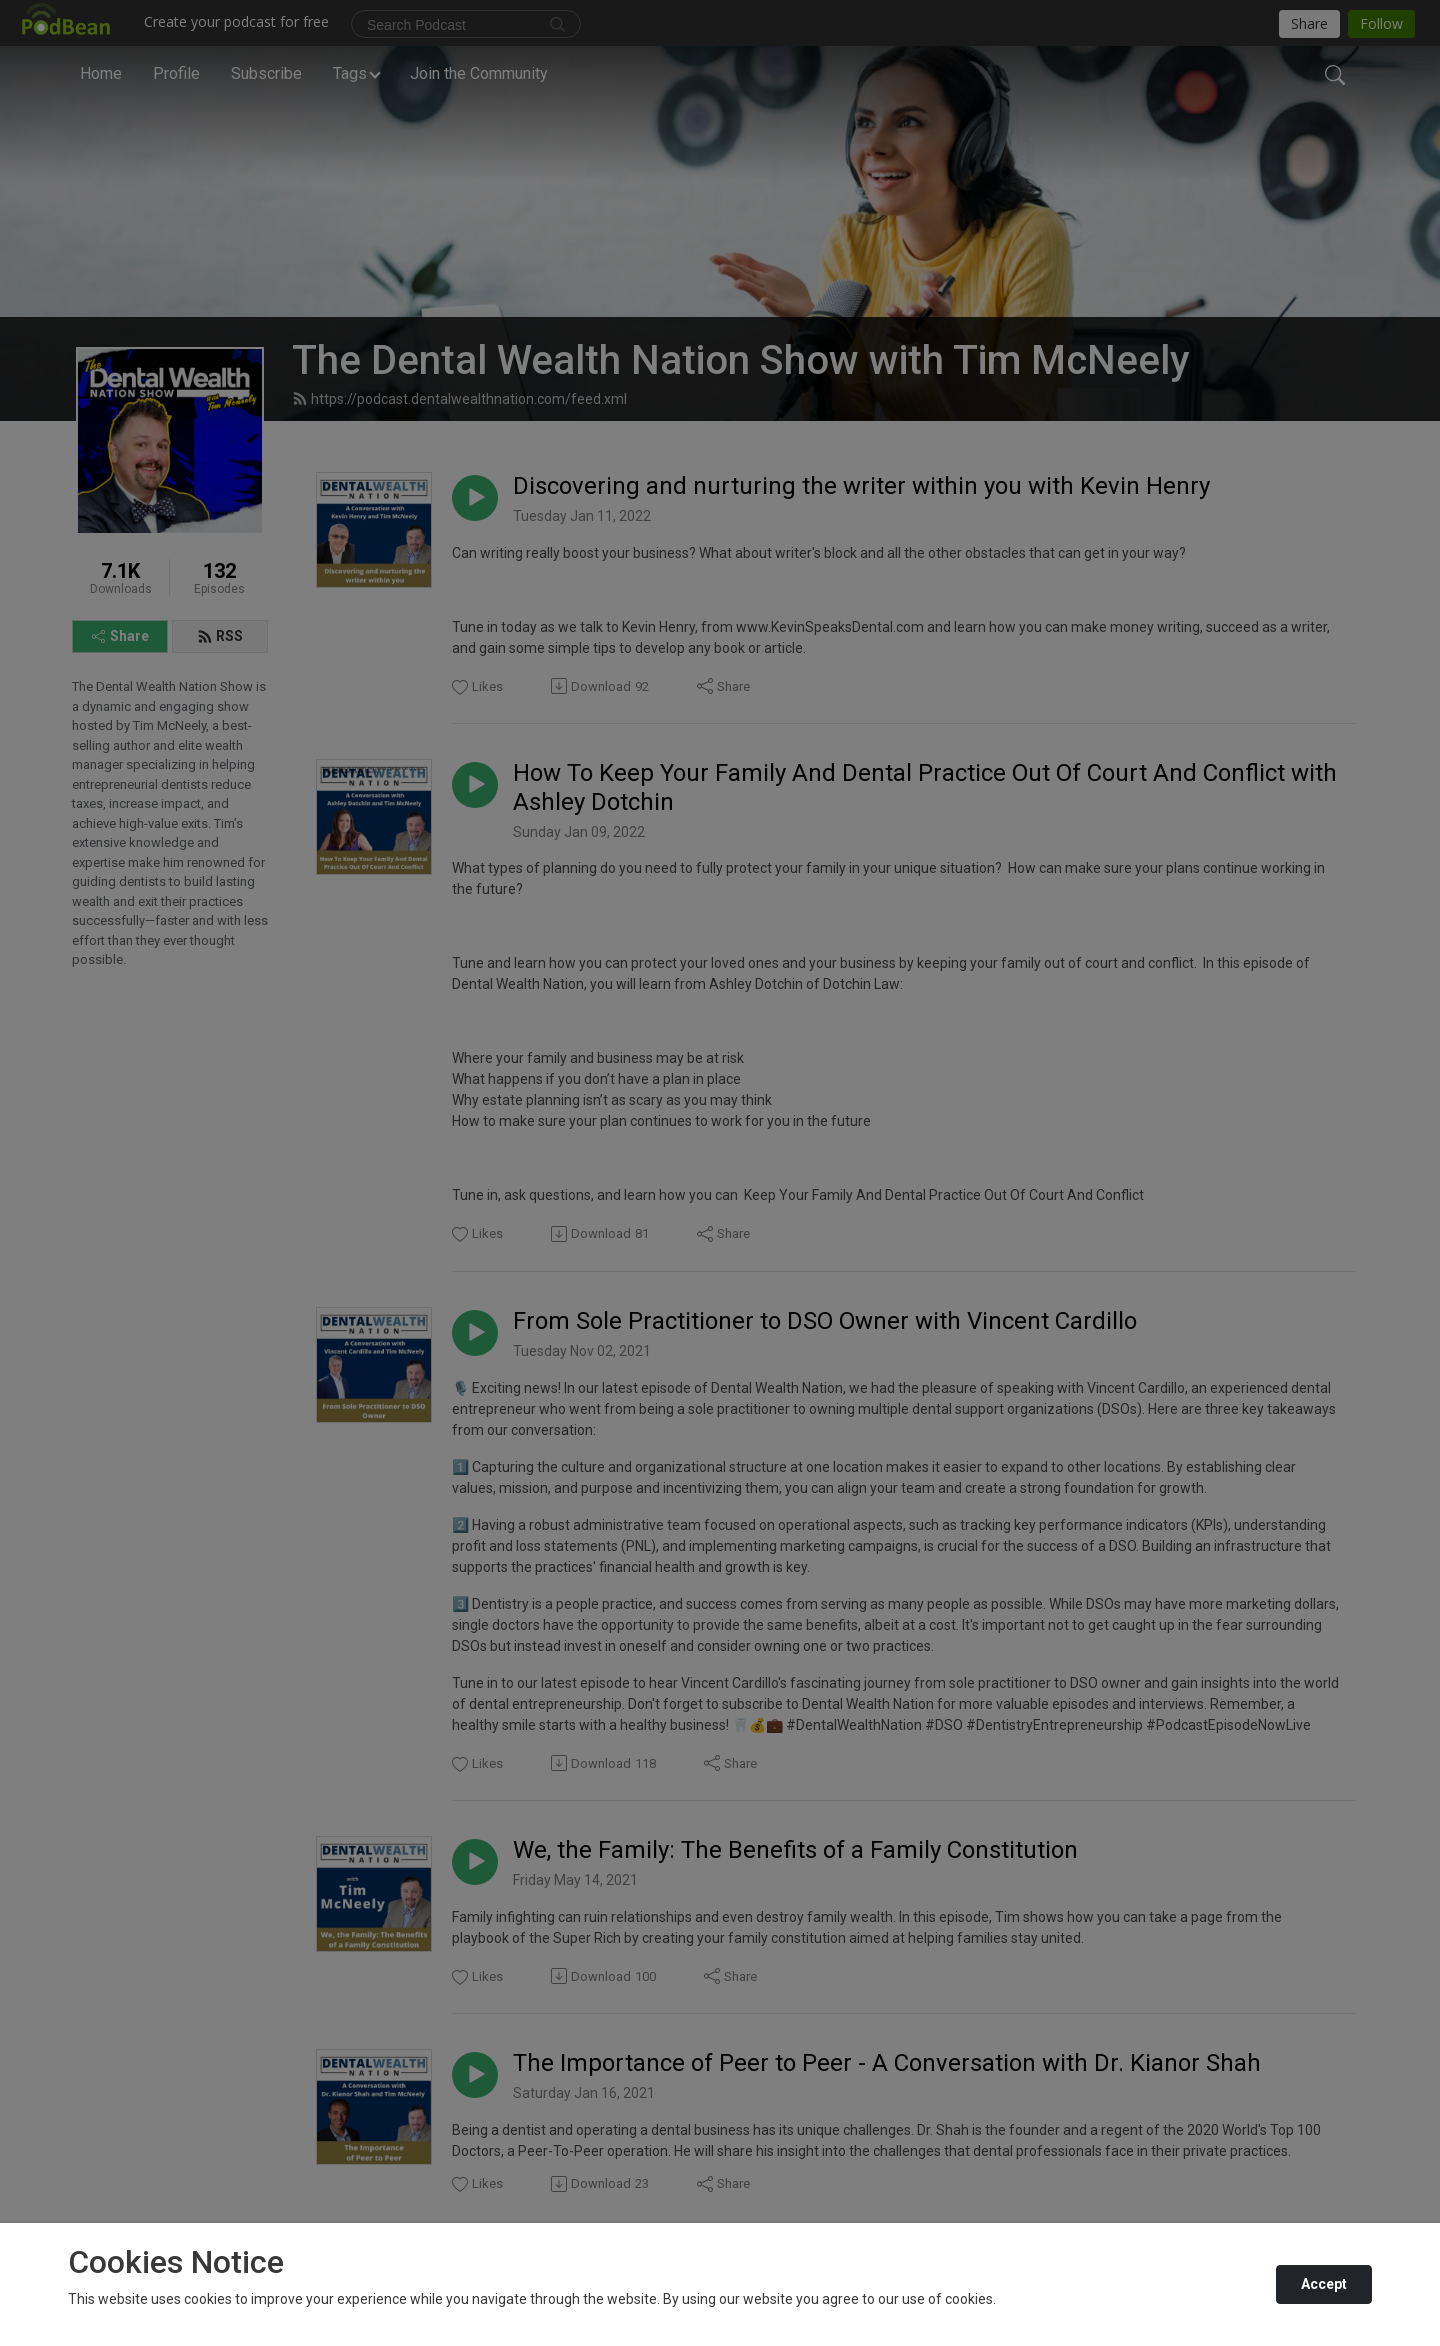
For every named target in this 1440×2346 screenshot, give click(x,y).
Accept (1324, 2284)
